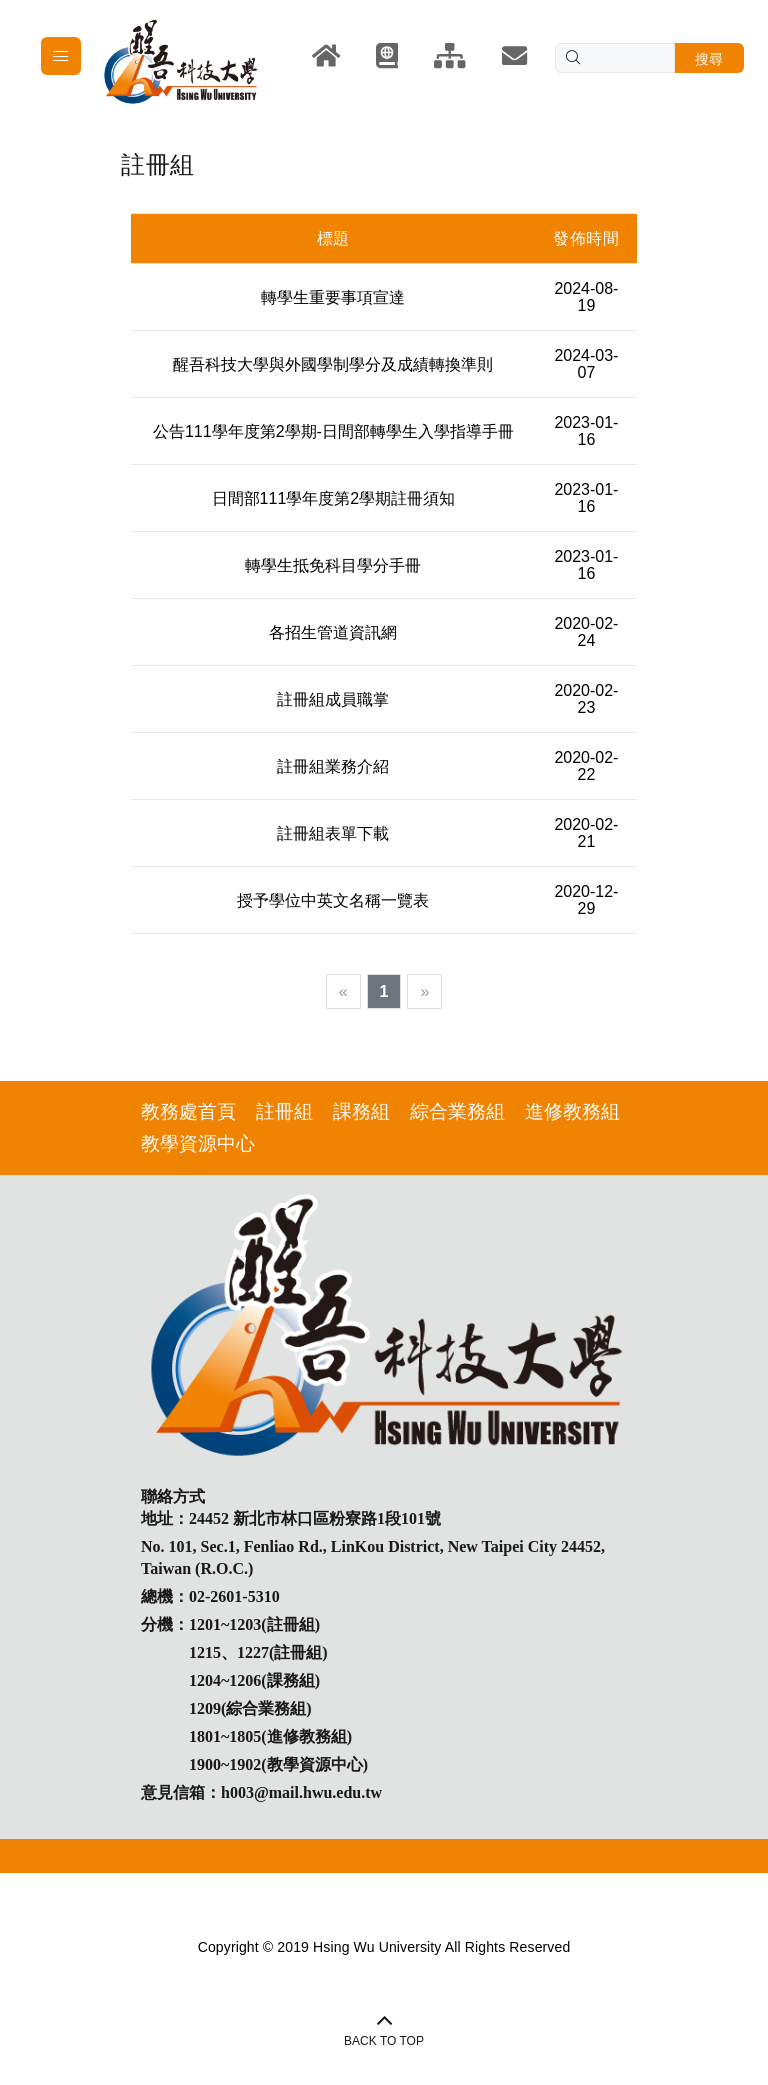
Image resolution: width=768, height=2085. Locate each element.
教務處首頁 (188, 1111)
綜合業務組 (457, 1111)
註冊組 (284, 1111)
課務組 (361, 1111)
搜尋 (709, 59)
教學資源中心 (198, 1143)
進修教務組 (572, 1111)
